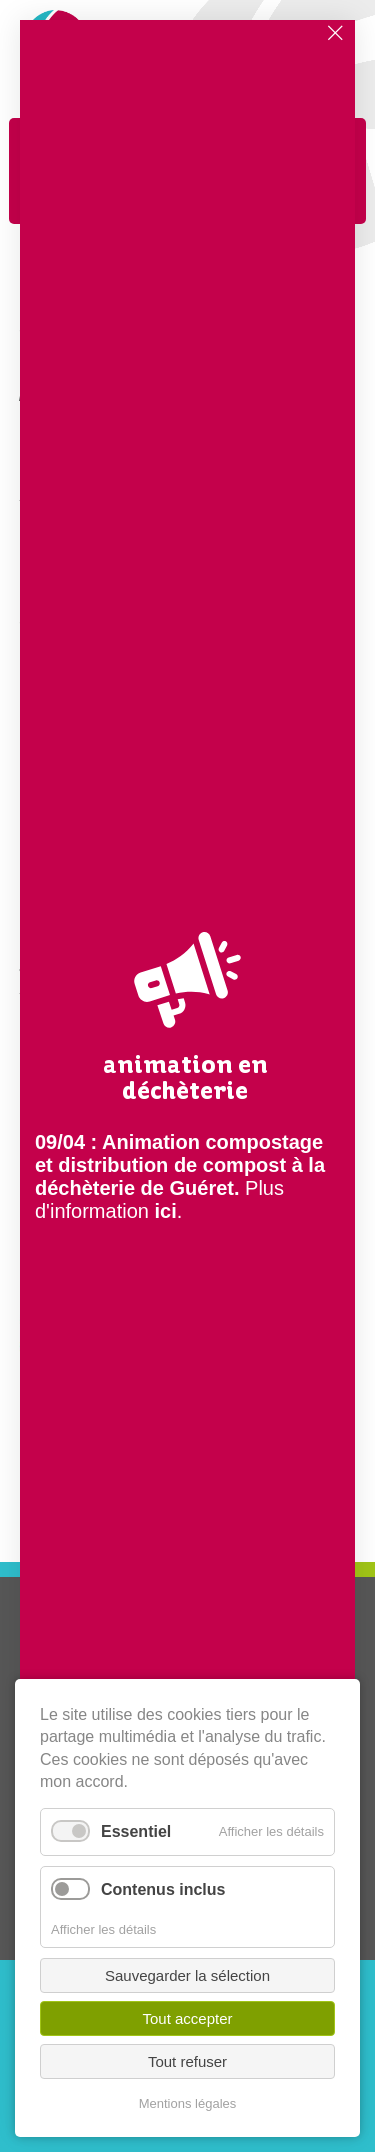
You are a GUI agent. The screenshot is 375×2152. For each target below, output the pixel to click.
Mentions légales (188, 2103)
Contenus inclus (163, 1889)
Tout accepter (187, 2018)
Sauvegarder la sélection (187, 1975)
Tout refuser (187, 2061)
